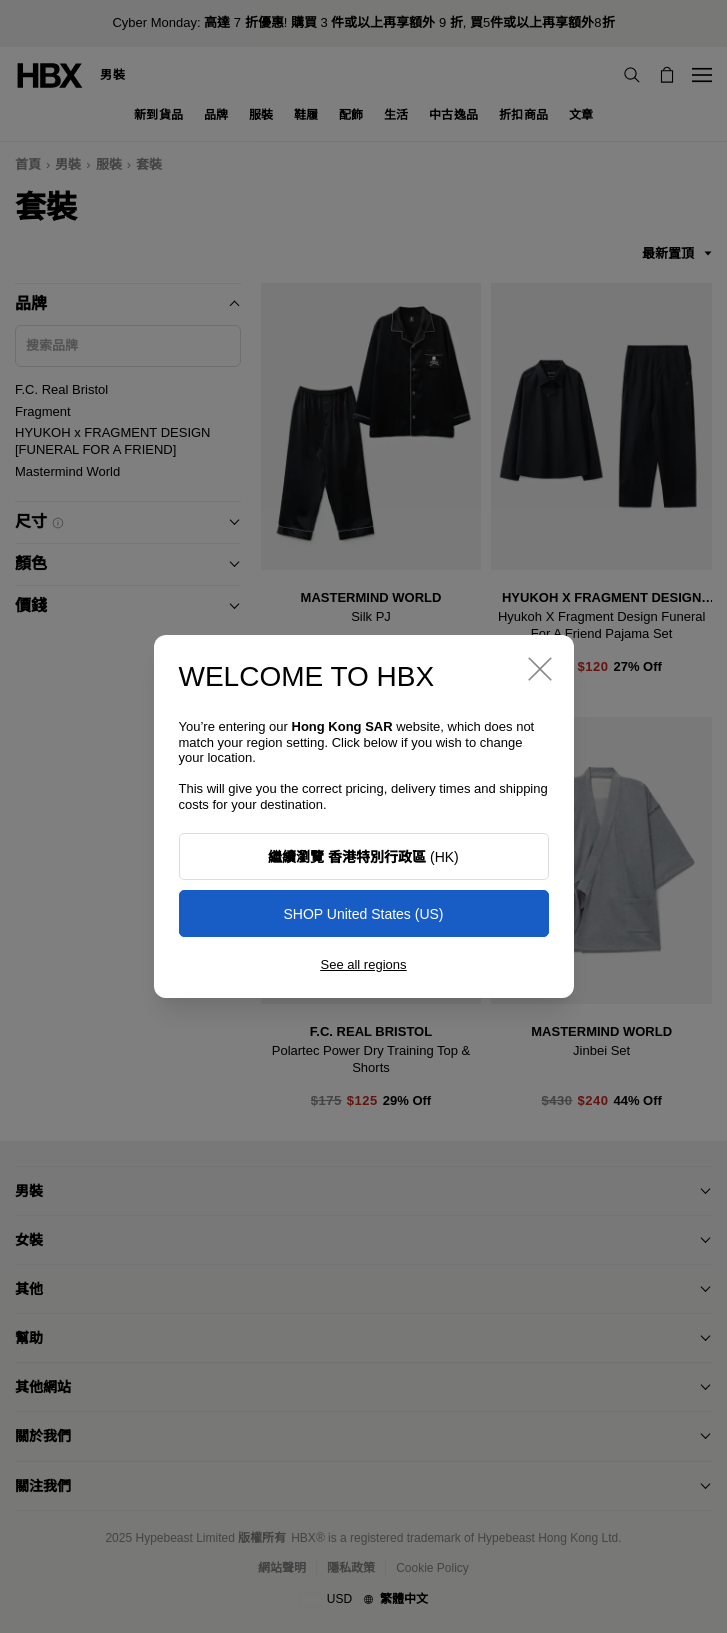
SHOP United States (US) (363, 914)
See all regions (364, 964)
